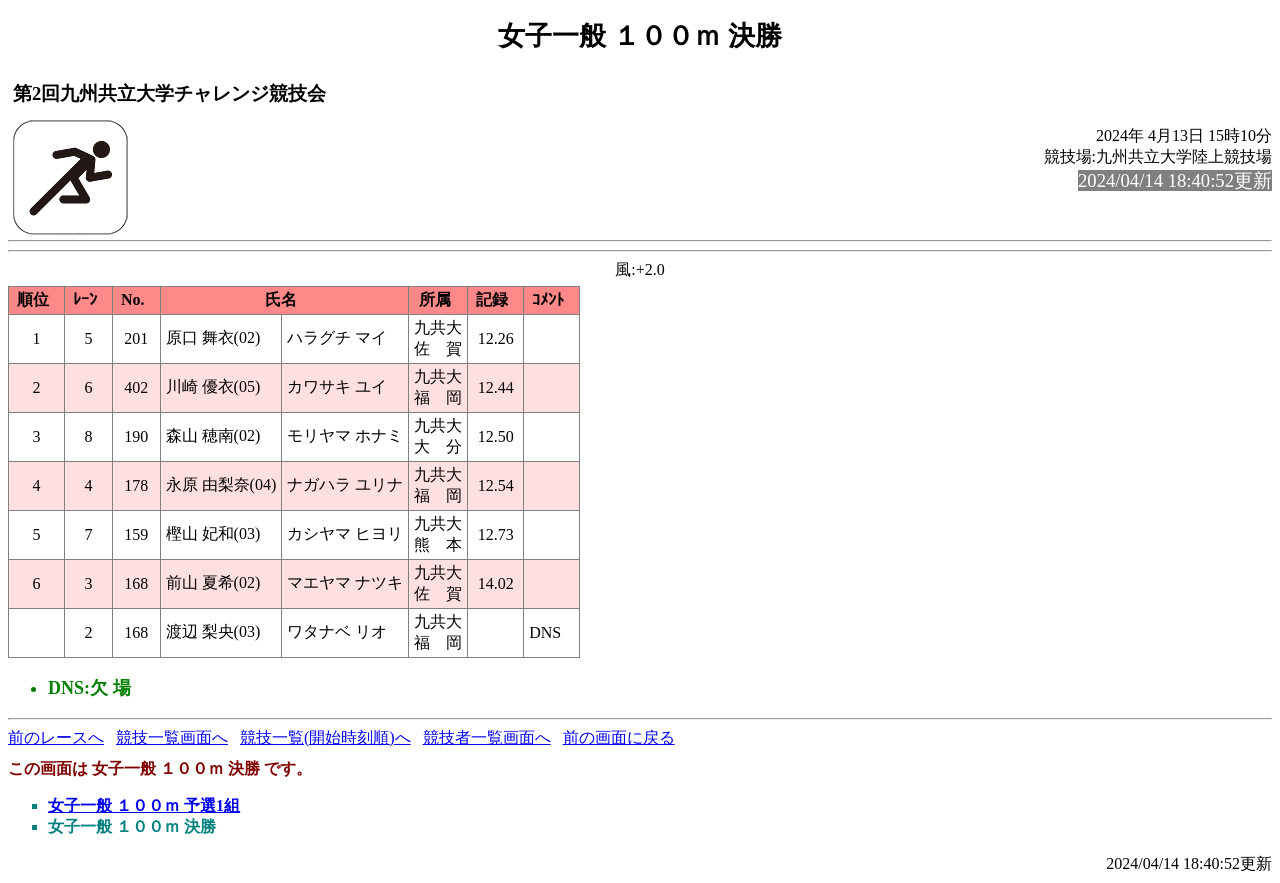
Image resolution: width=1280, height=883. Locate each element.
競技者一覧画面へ (487, 737)
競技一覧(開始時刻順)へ (325, 737)
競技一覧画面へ (172, 737)
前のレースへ (56, 737)
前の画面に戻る (619, 737)
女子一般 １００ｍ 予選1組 (144, 805)
